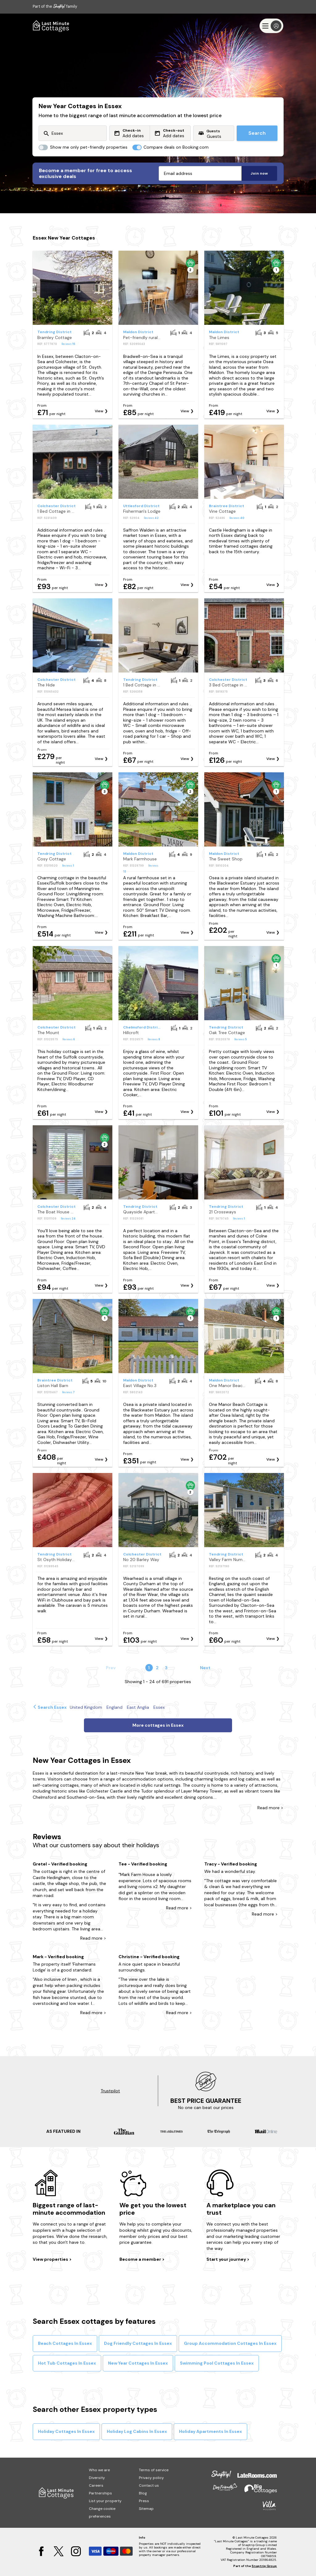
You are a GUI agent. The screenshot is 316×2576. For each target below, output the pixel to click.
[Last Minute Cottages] (51, 26)
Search (257, 133)
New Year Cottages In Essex (138, 2363)
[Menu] (271, 26)
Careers (96, 2485)
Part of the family (55, 6)
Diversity (97, 2477)
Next (205, 1667)
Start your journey (226, 2259)
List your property (105, 2500)
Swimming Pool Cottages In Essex (217, 2363)
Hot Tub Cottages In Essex (67, 2363)
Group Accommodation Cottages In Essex (230, 2343)
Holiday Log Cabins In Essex (137, 2431)
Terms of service (153, 2470)
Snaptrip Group (264, 2566)
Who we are (99, 2470)
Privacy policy (151, 2477)
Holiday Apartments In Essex (210, 2431)
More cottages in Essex (158, 1725)
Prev (111, 1667)
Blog (143, 2493)
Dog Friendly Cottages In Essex (138, 2343)
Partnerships (100, 2493)
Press (144, 2500)
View (99, 411)
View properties (51, 2259)
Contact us (149, 2485)
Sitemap (146, 2508)
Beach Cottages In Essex (65, 2343)
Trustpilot (110, 2091)
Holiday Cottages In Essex (66, 2431)
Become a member (140, 2259)
